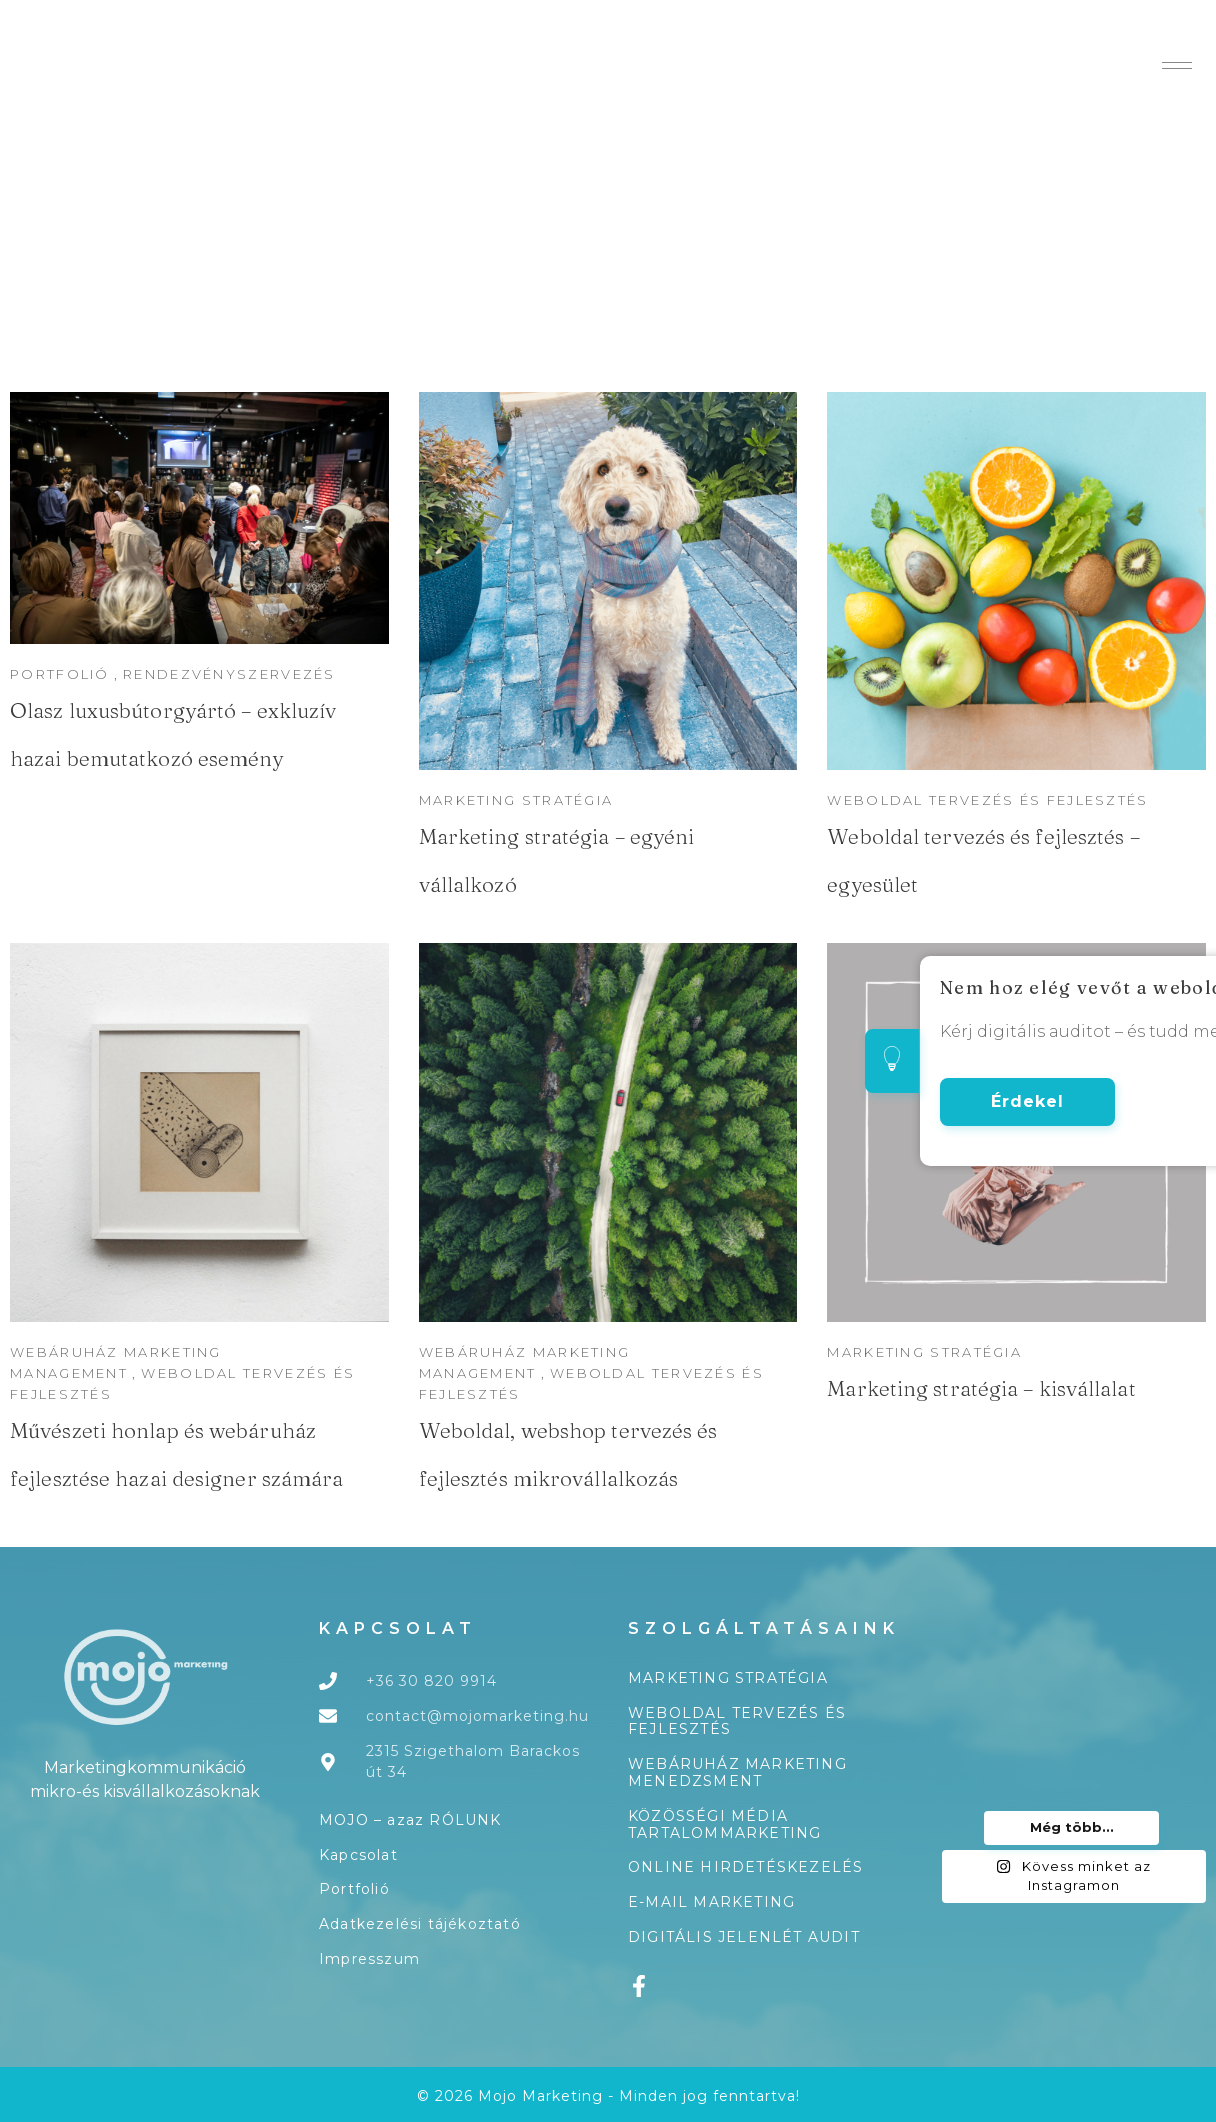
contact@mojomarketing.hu (477, 1716)
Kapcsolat (358, 1855)
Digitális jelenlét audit (744, 1937)
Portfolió (354, 1889)
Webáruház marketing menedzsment (737, 1772)
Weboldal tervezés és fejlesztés (737, 1721)
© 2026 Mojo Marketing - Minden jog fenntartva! (608, 2096)
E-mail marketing (711, 1902)
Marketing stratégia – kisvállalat (981, 1388)
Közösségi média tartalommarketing (724, 1824)
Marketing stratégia (924, 1352)
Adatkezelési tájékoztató (420, 1924)
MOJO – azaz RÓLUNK (410, 1820)
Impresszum (369, 1959)
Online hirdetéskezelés (745, 1867)
